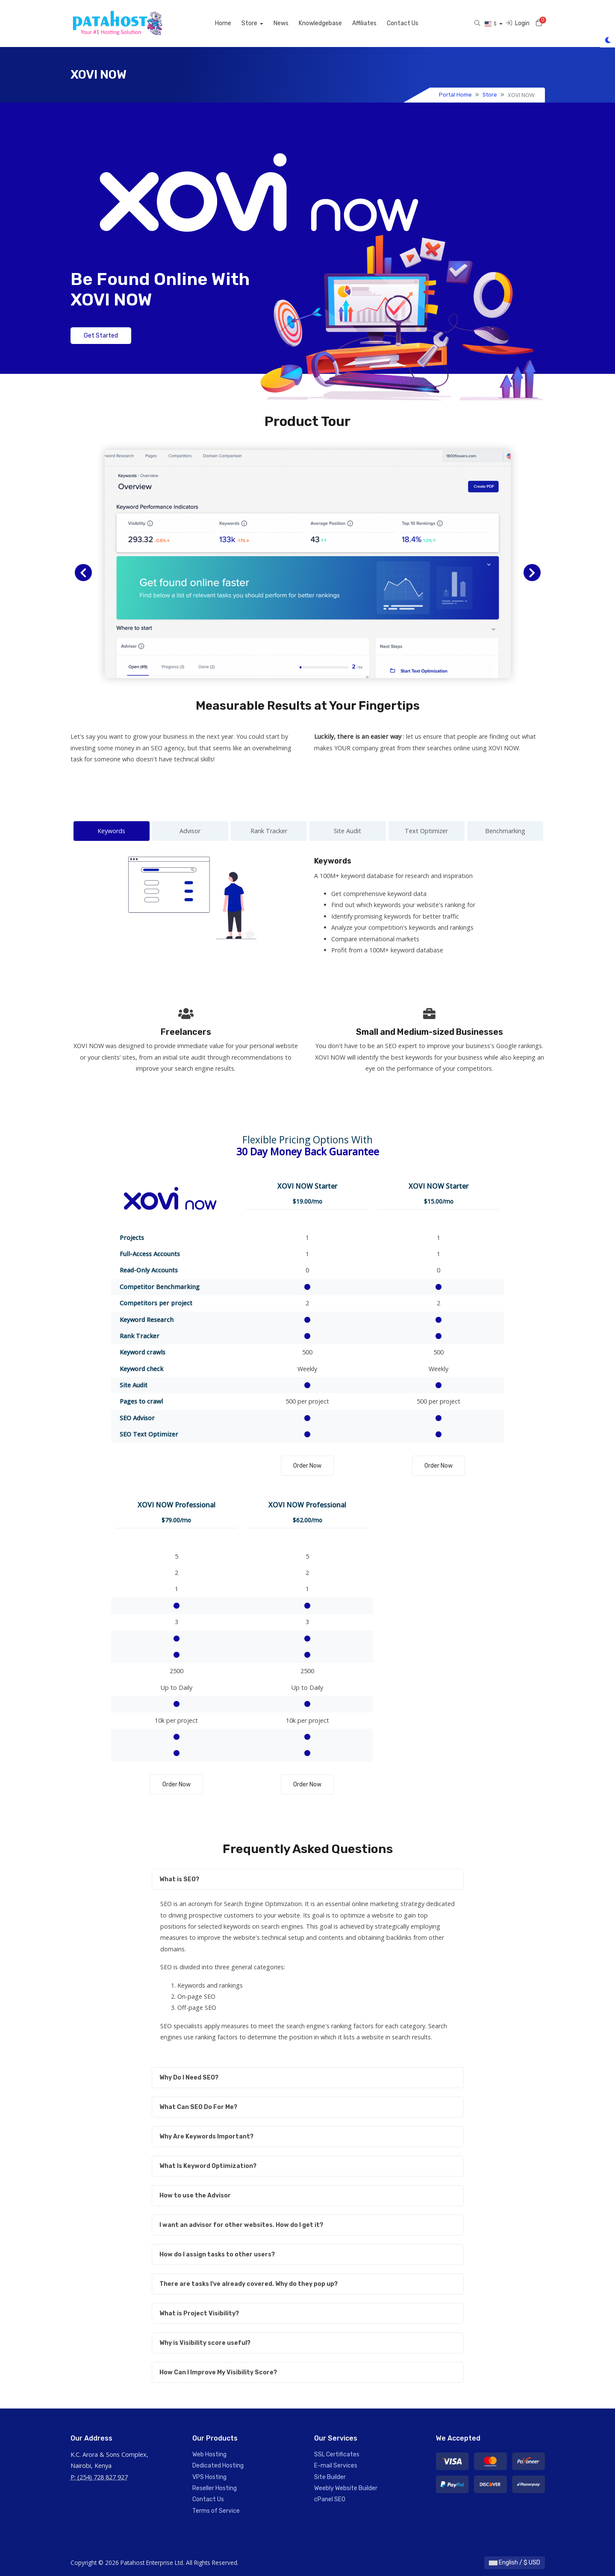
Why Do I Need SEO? (188, 2077)
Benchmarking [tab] (505, 831)
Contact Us (402, 23)
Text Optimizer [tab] (426, 831)
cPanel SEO (329, 2499)
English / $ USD (514, 2562)
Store (250, 23)
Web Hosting (209, 2454)
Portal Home (455, 94)
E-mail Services (335, 2465)
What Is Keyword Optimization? (207, 2166)
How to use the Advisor (195, 2195)
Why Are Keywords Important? (206, 2136)
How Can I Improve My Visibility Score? (218, 2372)
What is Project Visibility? (199, 2313)
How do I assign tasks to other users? (217, 2254)
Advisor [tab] (189, 831)
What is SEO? (179, 1879)
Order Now (307, 1465)
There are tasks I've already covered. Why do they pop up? (248, 2284)
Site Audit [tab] (347, 831)
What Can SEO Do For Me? (198, 2107)
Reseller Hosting (214, 2488)
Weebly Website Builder (345, 2488)
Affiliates (364, 23)
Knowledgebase (320, 23)
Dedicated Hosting (218, 2465)
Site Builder (330, 2477)
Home (223, 23)
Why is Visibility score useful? (204, 2343)
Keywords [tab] (111, 831)
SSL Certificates (336, 2454)
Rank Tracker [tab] (268, 831)
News (281, 23)
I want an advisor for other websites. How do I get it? (241, 2225)
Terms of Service (216, 2510)
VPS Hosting (209, 2477)
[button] (83, 572)
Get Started (101, 335)
